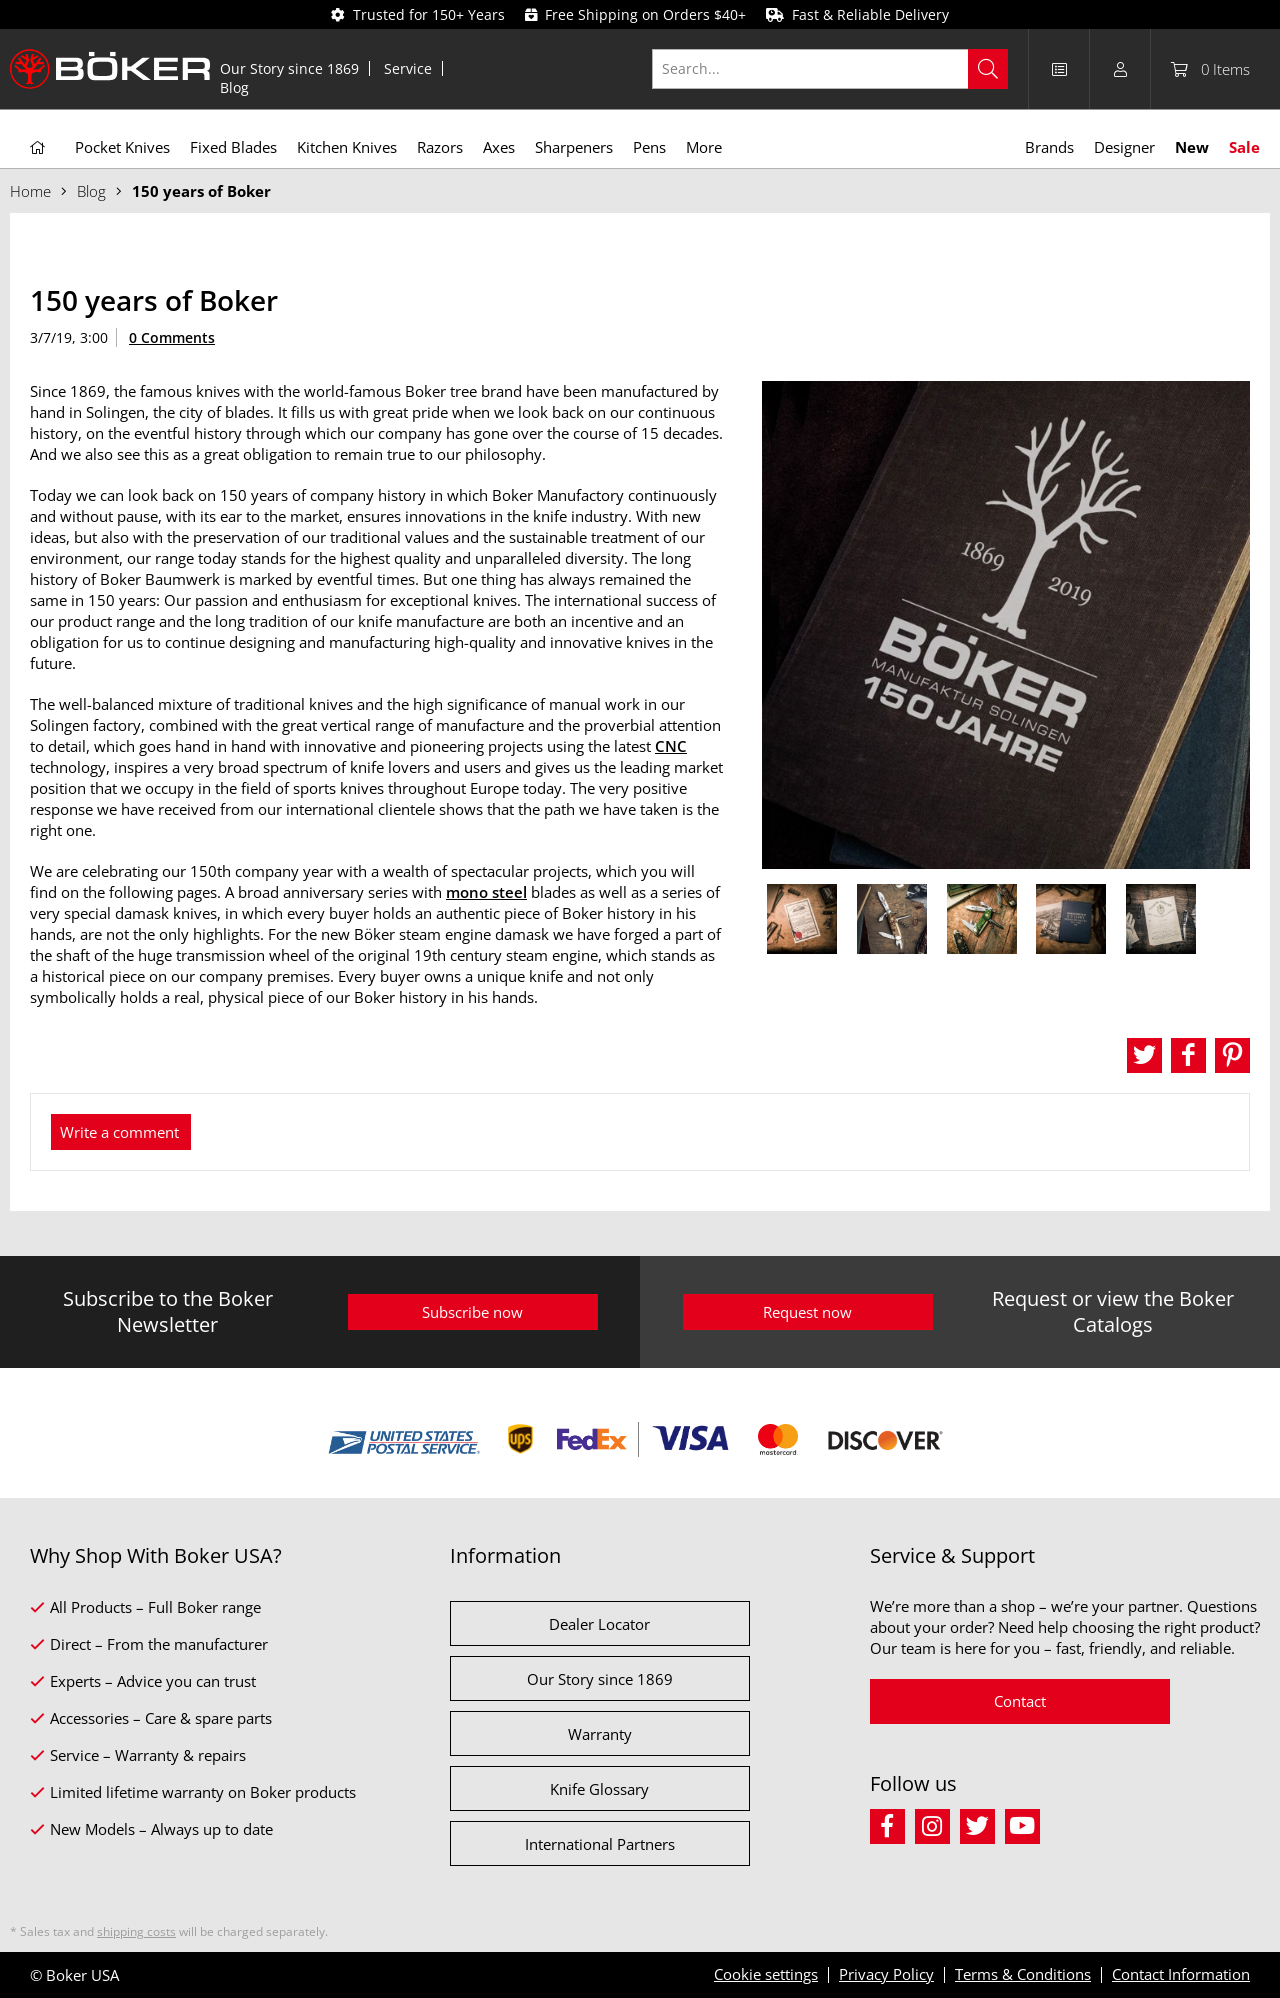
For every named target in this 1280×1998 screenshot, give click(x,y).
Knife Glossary (599, 1789)
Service (408, 68)
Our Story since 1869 (289, 68)
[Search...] (830, 69)
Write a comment (119, 1132)
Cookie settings (766, 1974)
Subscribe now (472, 1312)
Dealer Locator (599, 1624)
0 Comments (172, 337)
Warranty (600, 1734)
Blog (234, 87)
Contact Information (1181, 1974)
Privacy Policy (886, 1974)
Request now (807, 1312)
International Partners (600, 1844)
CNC (671, 746)
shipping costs (136, 1931)
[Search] (988, 69)
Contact (1020, 1701)
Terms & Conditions (1023, 1974)
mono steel (486, 892)
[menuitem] (290, 68)
